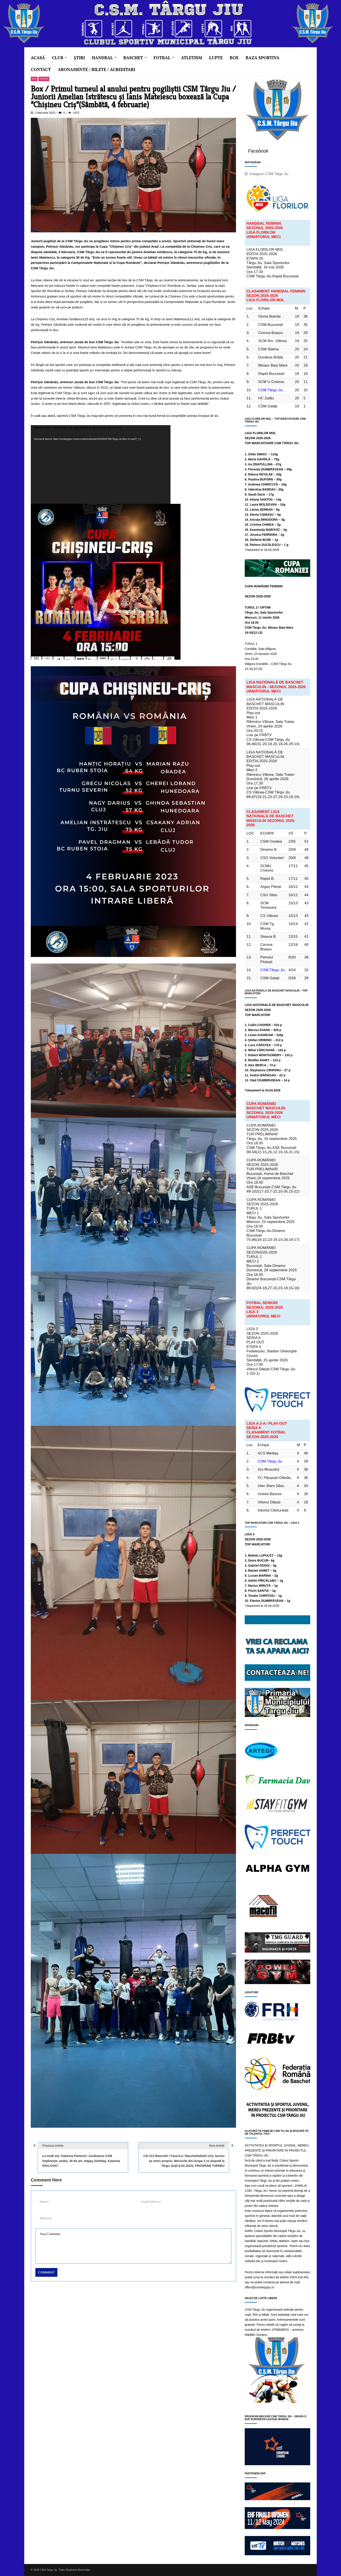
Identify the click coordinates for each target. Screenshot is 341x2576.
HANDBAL (102, 57)
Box (34, 79)
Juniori (44, 79)
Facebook (258, 151)
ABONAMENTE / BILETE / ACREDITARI (96, 69)
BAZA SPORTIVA (262, 57)
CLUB (57, 57)
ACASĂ (38, 57)
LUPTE (216, 57)
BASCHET (133, 57)
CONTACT (41, 69)
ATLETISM (191, 57)
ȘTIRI (79, 57)
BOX (234, 57)
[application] (100, 464)
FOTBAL (161, 57)
